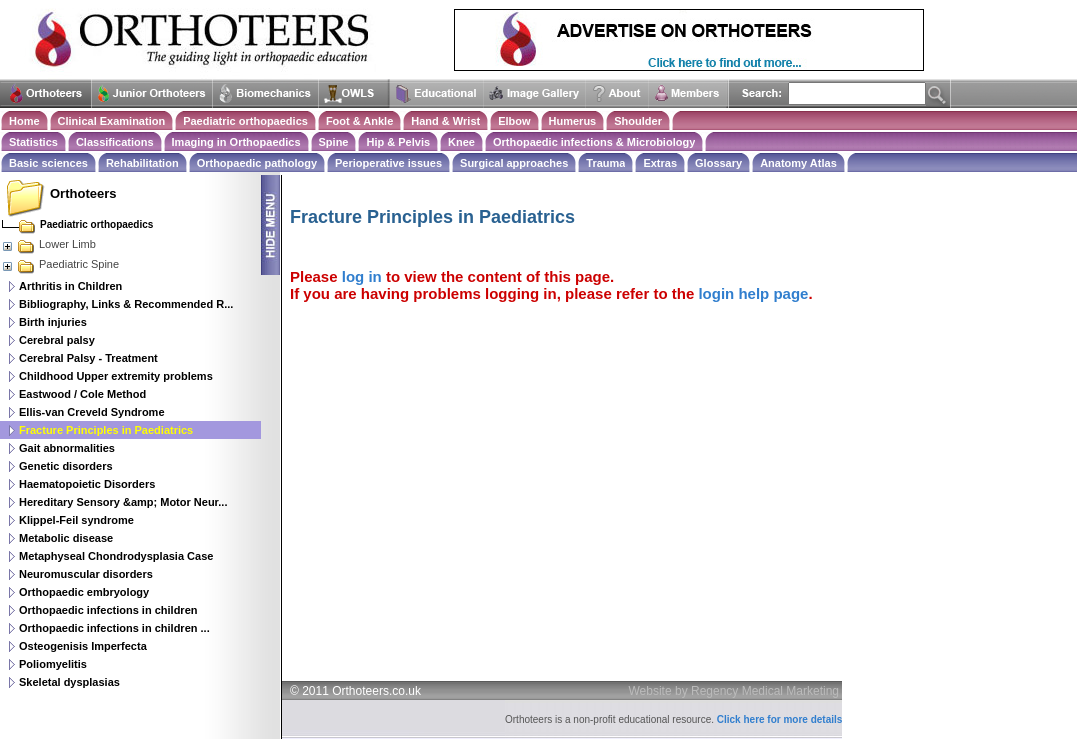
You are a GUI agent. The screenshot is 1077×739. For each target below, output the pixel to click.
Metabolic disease (66, 538)
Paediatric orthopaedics (245, 121)
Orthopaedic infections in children (108, 610)
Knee (461, 142)
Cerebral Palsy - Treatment (88, 358)
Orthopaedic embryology (84, 592)
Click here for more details (780, 719)
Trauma (605, 163)
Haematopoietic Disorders (87, 484)
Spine (334, 142)
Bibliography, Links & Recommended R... (126, 304)
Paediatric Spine (60, 264)
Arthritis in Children (70, 286)
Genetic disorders (66, 466)
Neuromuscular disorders (86, 574)
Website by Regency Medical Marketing (734, 691)
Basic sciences (48, 163)
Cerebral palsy (57, 340)
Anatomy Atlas (798, 163)
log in (362, 276)
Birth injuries (53, 322)
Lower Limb (48, 244)
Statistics (33, 142)
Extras (660, 163)
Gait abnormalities (67, 448)
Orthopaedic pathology (257, 163)
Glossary (718, 163)
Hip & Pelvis (398, 142)
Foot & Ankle (359, 121)
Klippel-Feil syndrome (76, 520)
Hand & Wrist (445, 121)
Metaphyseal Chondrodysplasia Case (116, 556)
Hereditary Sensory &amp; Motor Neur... (123, 502)
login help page (753, 293)
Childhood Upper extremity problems (116, 376)
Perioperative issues (388, 163)
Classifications (115, 142)
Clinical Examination (112, 121)
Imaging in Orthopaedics (236, 142)
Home (24, 121)
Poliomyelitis (53, 664)
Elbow (514, 121)
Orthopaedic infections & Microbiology (594, 142)
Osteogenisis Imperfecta (83, 646)
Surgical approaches (514, 163)
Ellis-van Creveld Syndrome (92, 412)
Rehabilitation (142, 163)
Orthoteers (83, 193)
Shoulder (638, 121)
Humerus (573, 121)
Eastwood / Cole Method (82, 394)
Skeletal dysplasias (69, 682)
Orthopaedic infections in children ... (114, 628)
